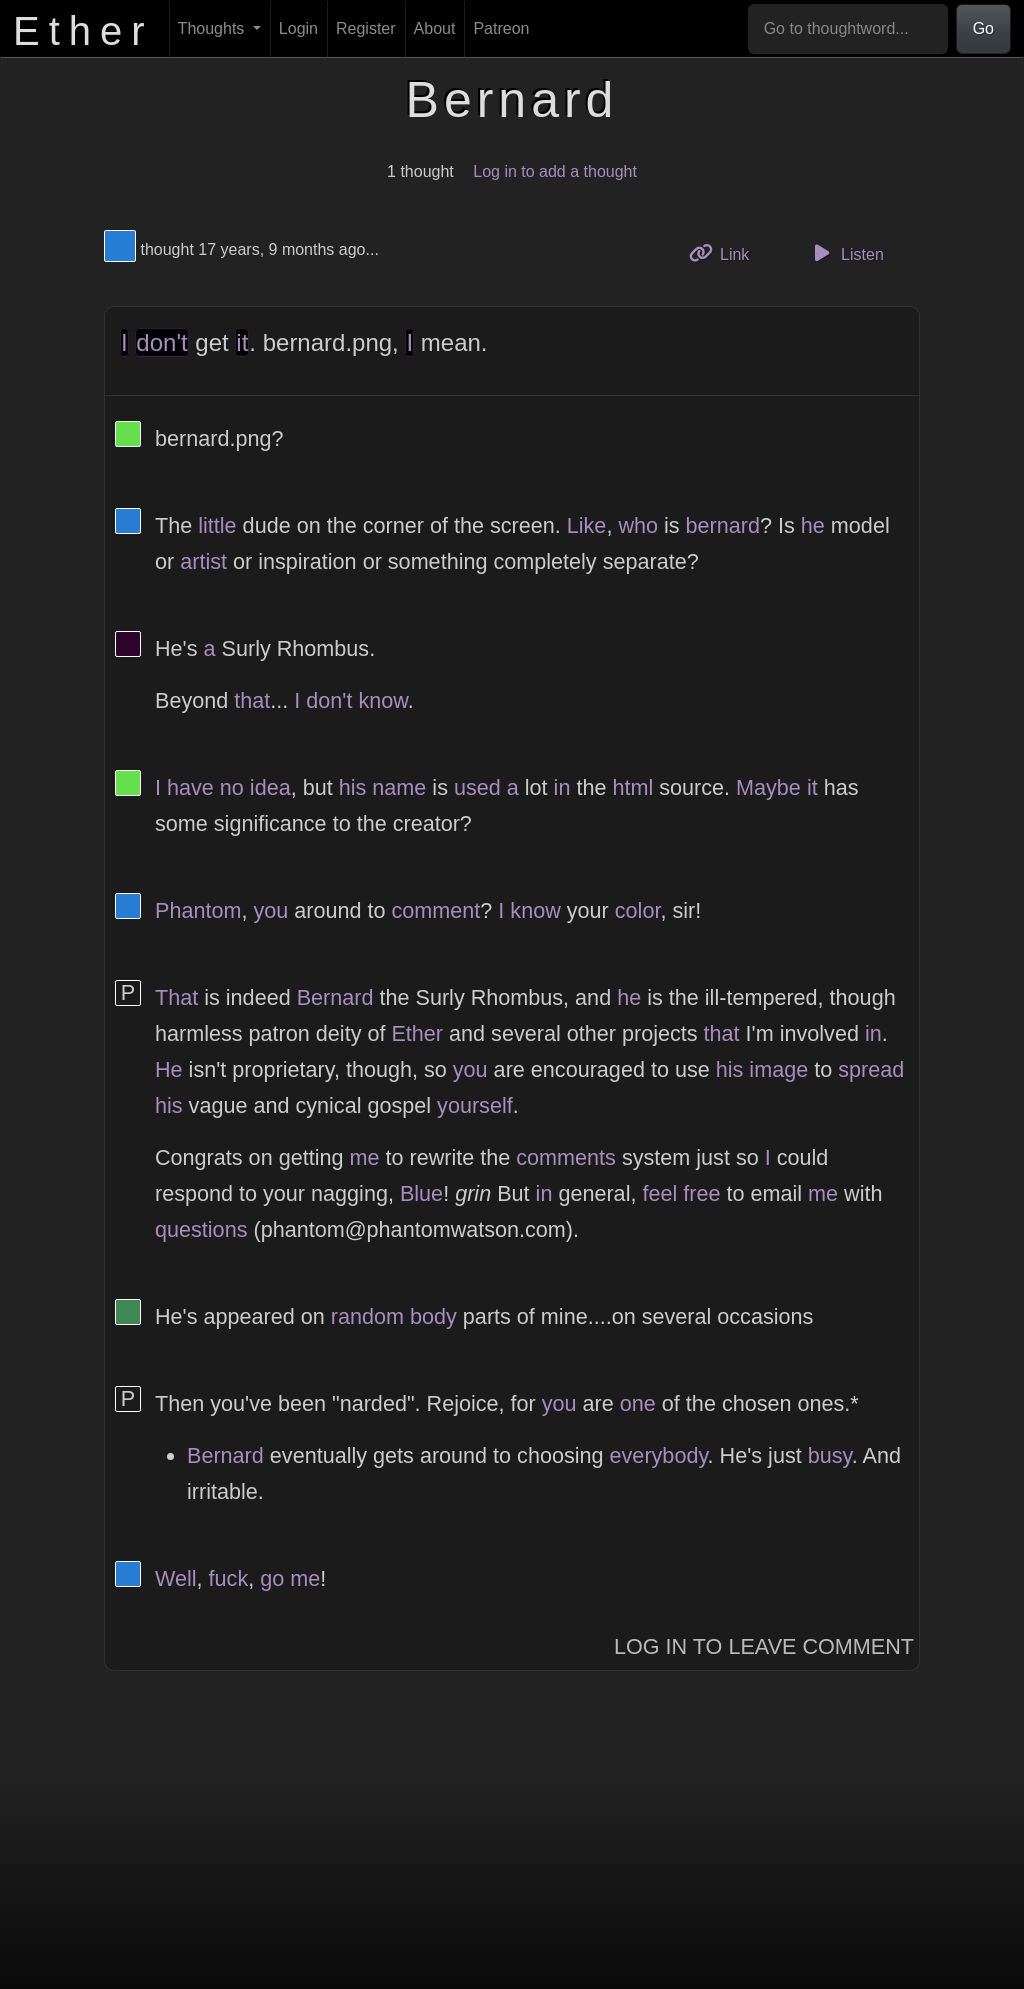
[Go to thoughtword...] (848, 29)
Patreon (501, 28)
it (242, 342)
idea (270, 787)
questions (201, 1229)
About (435, 28)
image (778, 1069)
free (701, 1193)
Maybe (768, 787)
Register (366, 28)
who (638, 525)
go (272, 1578)
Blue (421, 1193)
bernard (723, 525)
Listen (846, 253)
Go (983, 28)
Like (587, 525)
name (399, 787)
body (433, 1316)
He (169, 1069)
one (638, 1403)
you (270, 910)
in (562, 787)
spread (871, 1069)
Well (176, 1578)
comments (566, 1157)
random (367, 1316)
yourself (475, 1105)
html (632, 787)
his (353, 787)
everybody (659, 1455)
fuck (229, 1578)
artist (203, 561)
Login (298, 28)
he (813, 525)
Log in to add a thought (555, 171)
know (382, 700)
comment (436, 910)
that (252, 700)
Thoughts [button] (213, 28)
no (232, 787)
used (477, 787)
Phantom (198, 910)
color (638, 910)
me (364, 1157)
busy (830, 1455)
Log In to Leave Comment (764, 1646)
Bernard (335, 997)
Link (727, 252)
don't (161, 342)
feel (659, 1193)
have (190, 787)
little (217, 525)
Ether (417, 1033)
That (176, 997)
